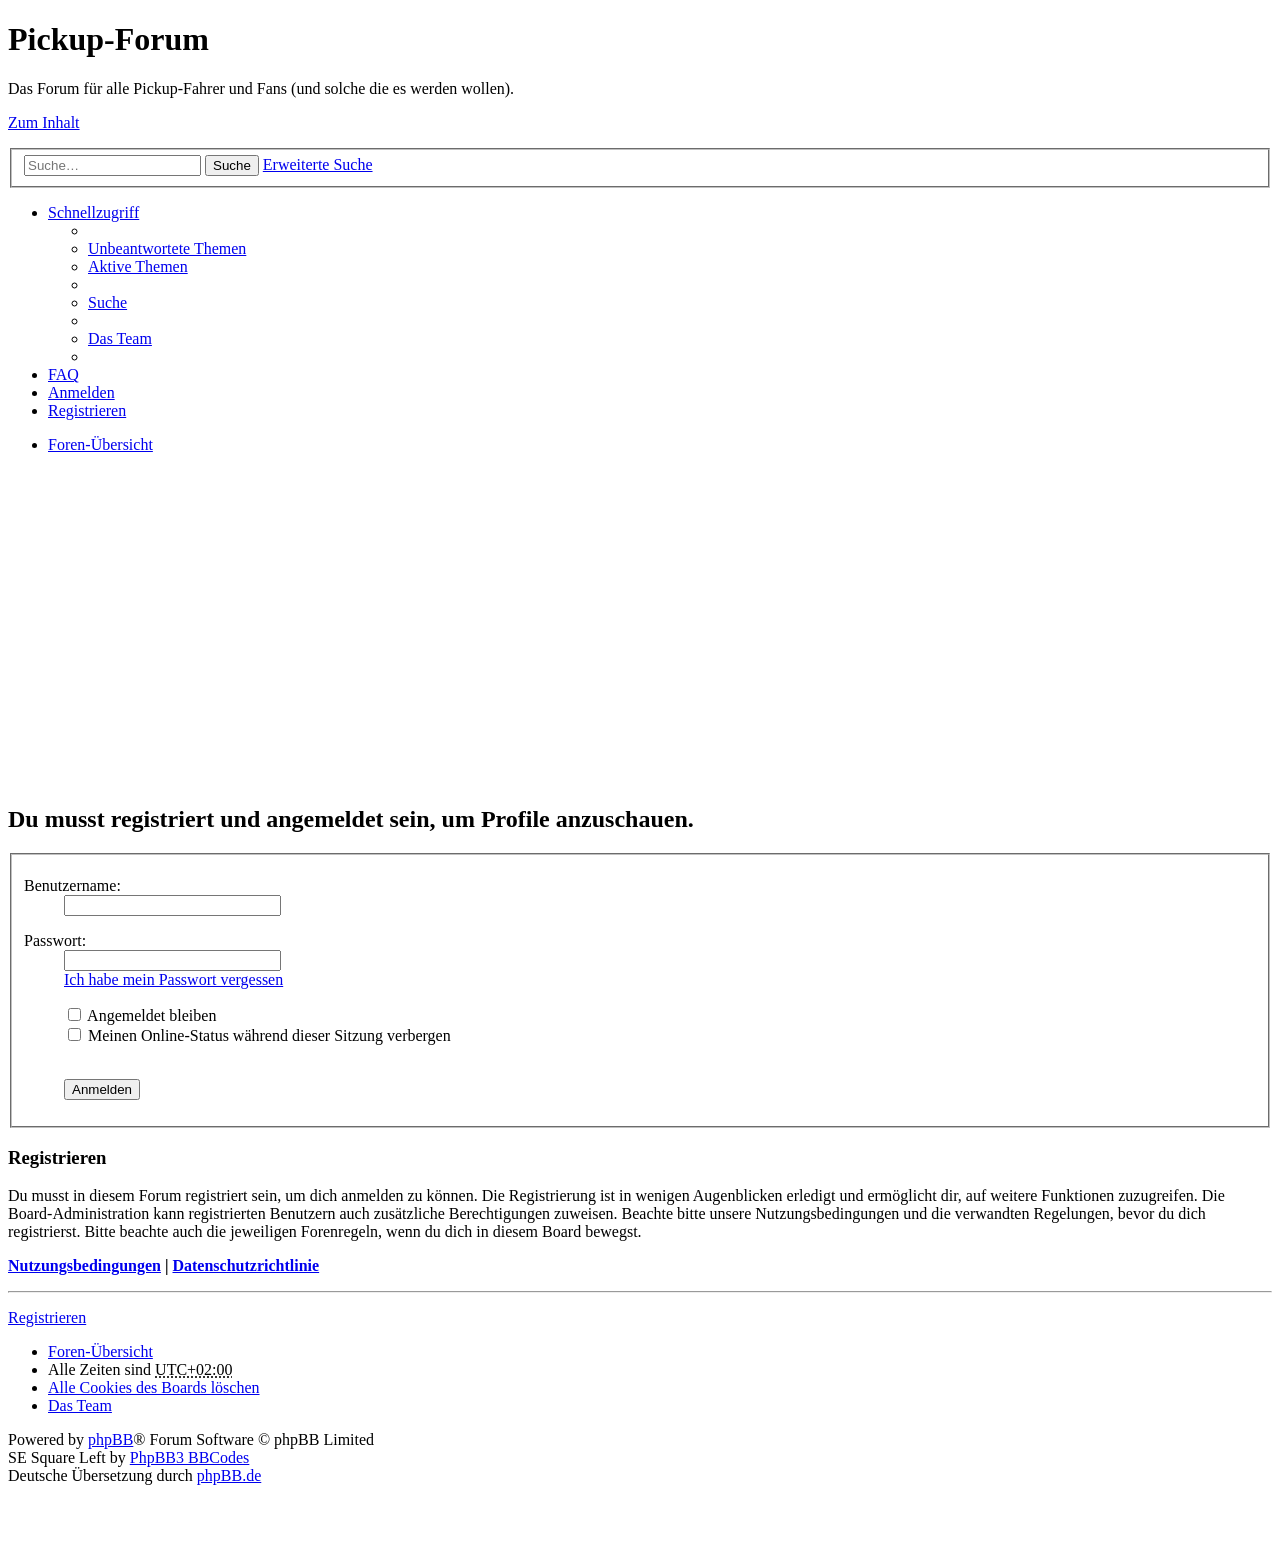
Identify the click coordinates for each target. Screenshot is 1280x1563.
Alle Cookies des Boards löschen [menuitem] (154, 1387)
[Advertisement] (608, 646)
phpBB (110, 1439)
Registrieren (47, 1317)
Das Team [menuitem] (120, 338)
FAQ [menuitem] (63, 374)
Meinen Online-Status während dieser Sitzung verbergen (259, 1035)
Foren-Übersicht (100, 1351)
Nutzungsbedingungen (84, 1265)
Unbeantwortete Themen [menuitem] (167, 248)
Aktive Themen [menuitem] (138, 266)
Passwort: (55, 940)
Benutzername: (72, 885)
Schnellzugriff (93, 212)
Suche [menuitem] (107, 302)
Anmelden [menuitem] (81, 392)
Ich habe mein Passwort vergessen (173, 979)
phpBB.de (229, 1475)
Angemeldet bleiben (142, 1015)
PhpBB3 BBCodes (190, 1457)
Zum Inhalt (44, 122)
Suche (232, 165)
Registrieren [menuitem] (87, 410)
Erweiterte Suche (318, 164)
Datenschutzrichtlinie (245, 1265)
